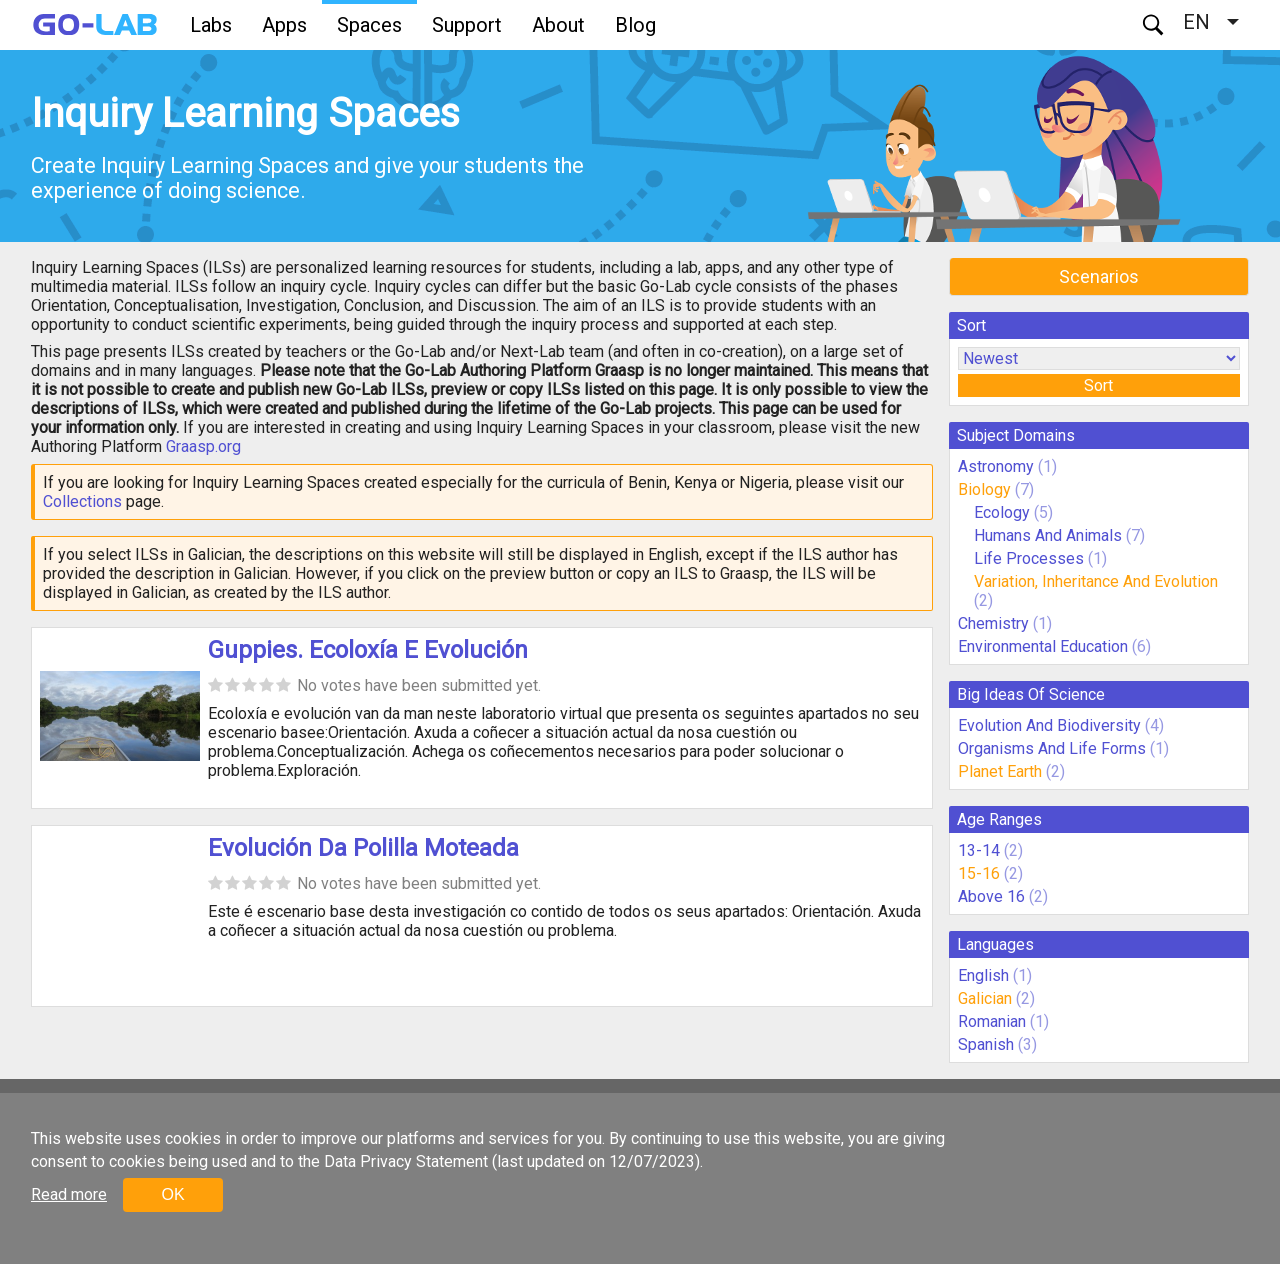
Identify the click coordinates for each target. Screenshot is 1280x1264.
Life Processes (1029, 558)
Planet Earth (1000, 771)
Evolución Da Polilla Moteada (363, 848)
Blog (635, 25)
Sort (1098, 385)
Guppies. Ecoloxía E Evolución (368, 650)
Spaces (369, 25)
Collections (82, 501)
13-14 (979, 850)
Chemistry (993, 623)
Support (467, 25)
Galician (985, 998)
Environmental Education (1043, 646)
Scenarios (1099, 276)
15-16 (979, 873)
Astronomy (996, 466)
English (983, 975)
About (558, 25)
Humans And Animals (1048, 535)
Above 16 (991, 896)
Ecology (1002, 512)
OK (172, 1194)
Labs (211, 25)
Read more (69, 1194)
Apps (284, 25)
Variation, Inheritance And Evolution (1096, 581)
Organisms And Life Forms (1052, 748)
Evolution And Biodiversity (1049, 725)
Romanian (992, 1021)
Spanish (986, 1044)
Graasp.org (203, 446)
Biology (984, 489)
